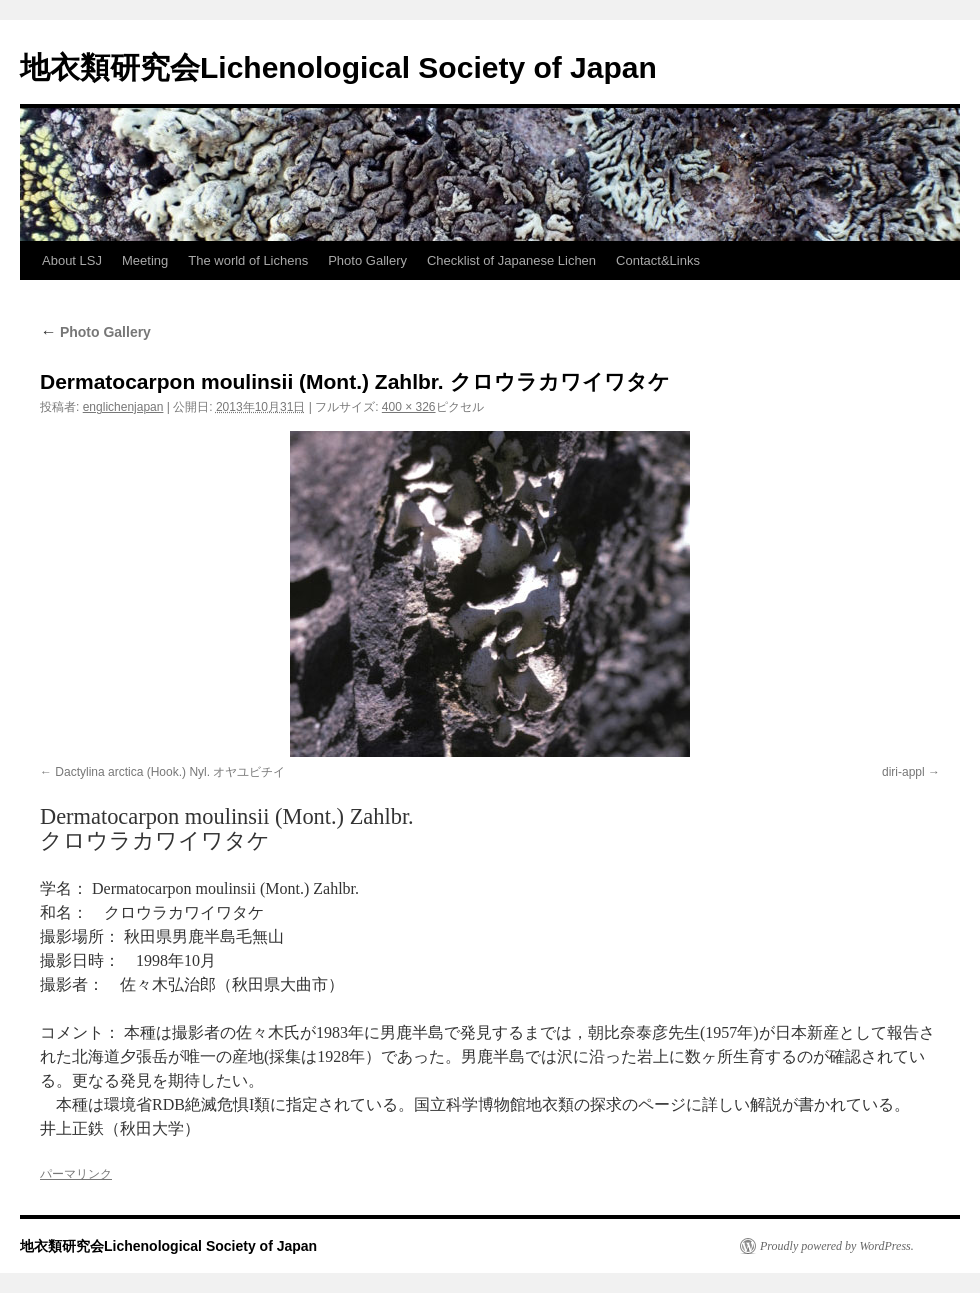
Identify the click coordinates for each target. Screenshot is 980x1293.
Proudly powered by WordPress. (837, 1246)
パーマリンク (76, 1174)
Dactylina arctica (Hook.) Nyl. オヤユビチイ (170, 772)
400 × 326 (409, 407)
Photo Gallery (367, 260)
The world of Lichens (248, 260)
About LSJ (72, 260)
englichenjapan (123, 407)
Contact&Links (658, 260)
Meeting (145, 260)
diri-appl (903, 772)
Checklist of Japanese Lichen (511, 260)
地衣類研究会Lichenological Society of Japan (338, 67)
